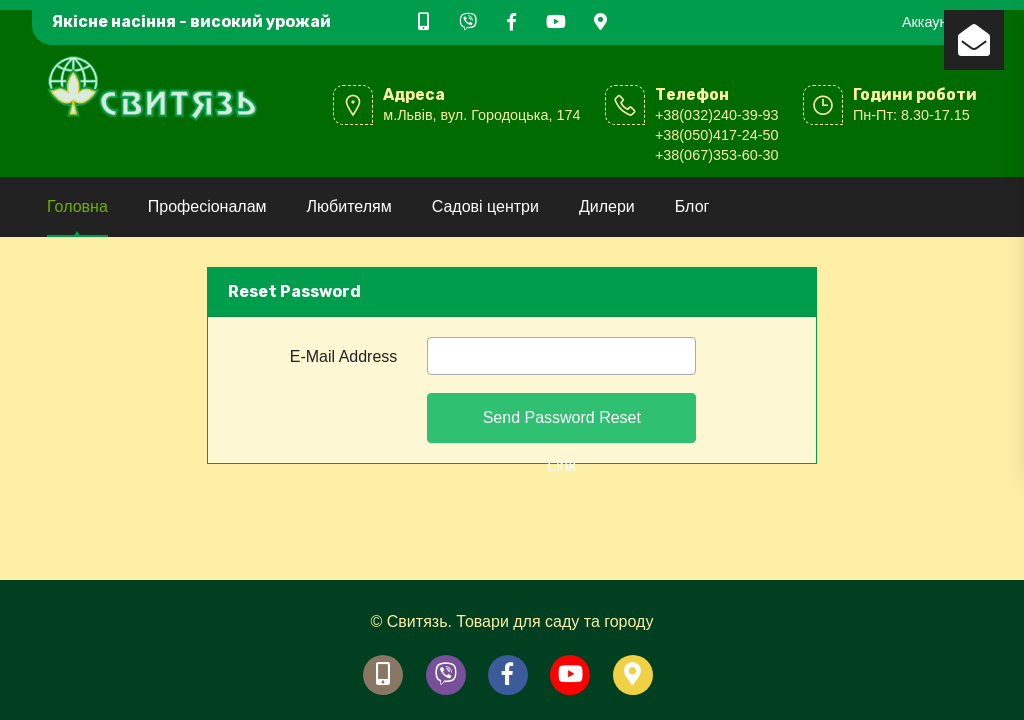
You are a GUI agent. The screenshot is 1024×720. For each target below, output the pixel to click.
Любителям (349, 206)
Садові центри (485, 206)
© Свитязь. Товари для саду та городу (512, 621)
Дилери (607, 206)
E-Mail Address (344, 356)
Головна (77, 206)
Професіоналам (207, 206)
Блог (692, 206)
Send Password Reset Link (562, 426)
